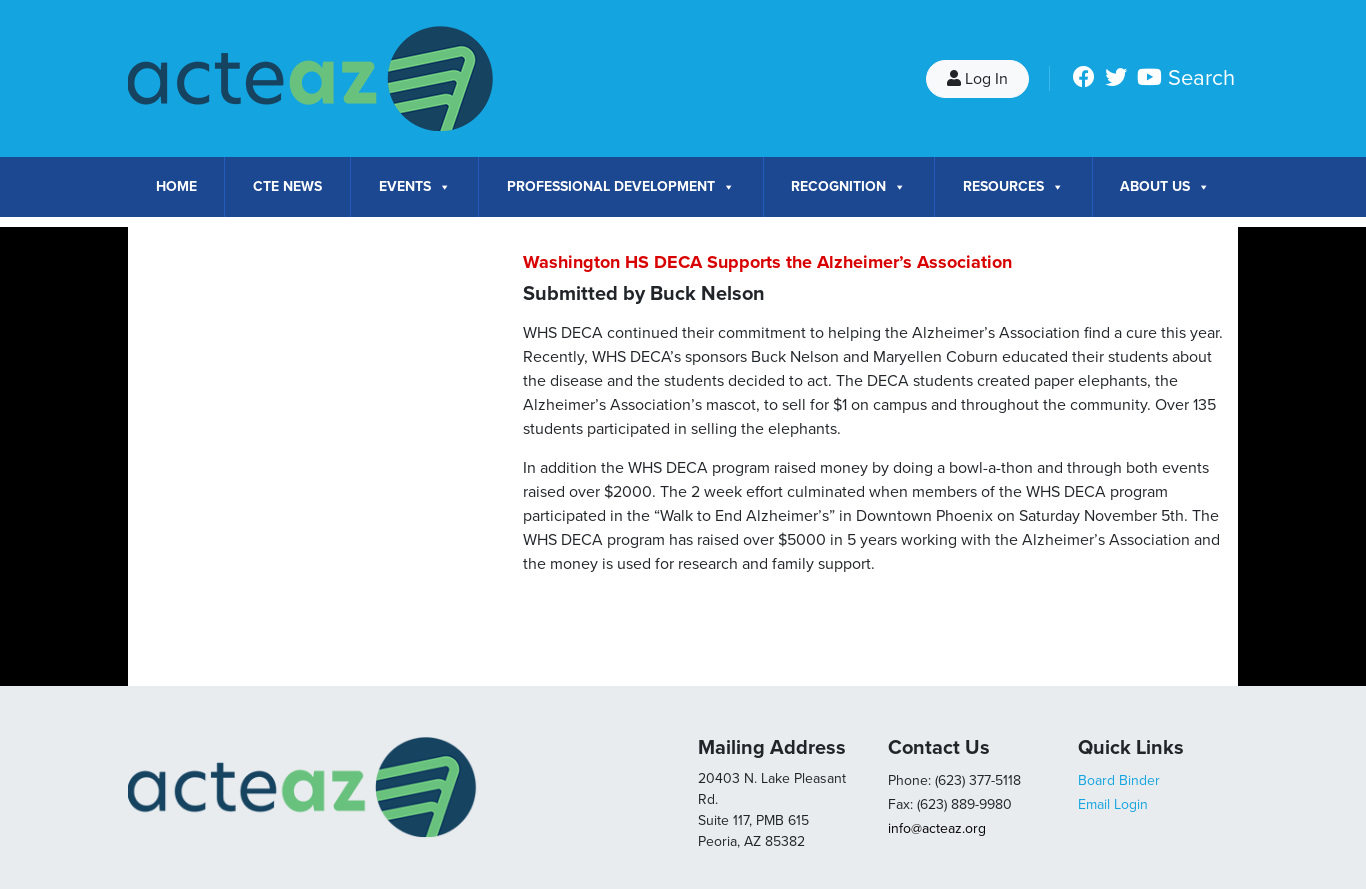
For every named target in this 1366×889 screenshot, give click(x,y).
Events (415, 187)
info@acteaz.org (937, 828)
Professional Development (621, 187)
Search (1201, 78)
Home (176, 186)
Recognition (848, 187)
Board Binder (1119, 780)
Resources (1013, 187)
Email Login (1113, 804)
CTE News (287, 186)
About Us (1165, 187)
